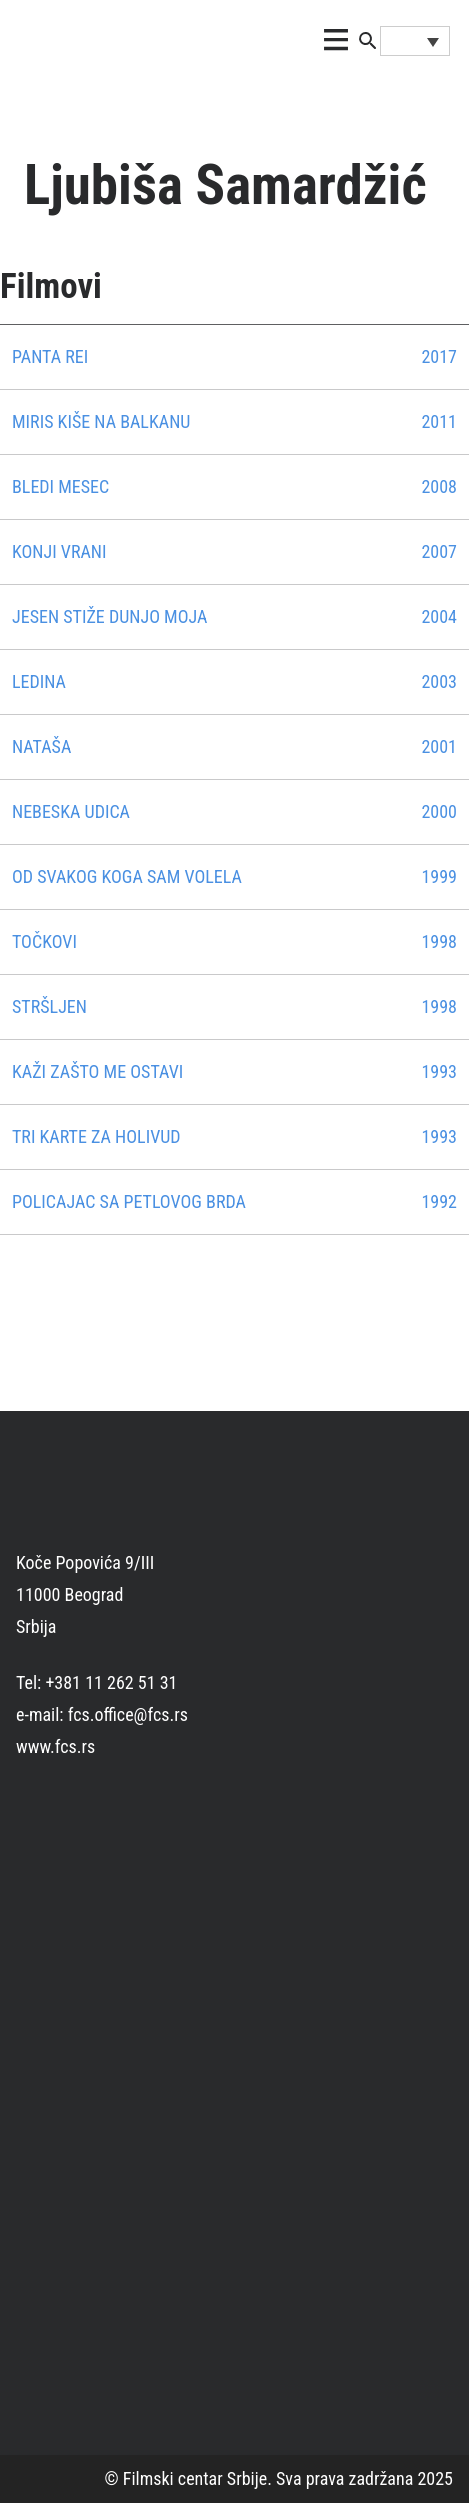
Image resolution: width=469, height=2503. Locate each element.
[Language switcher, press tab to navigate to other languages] (415, 41)
